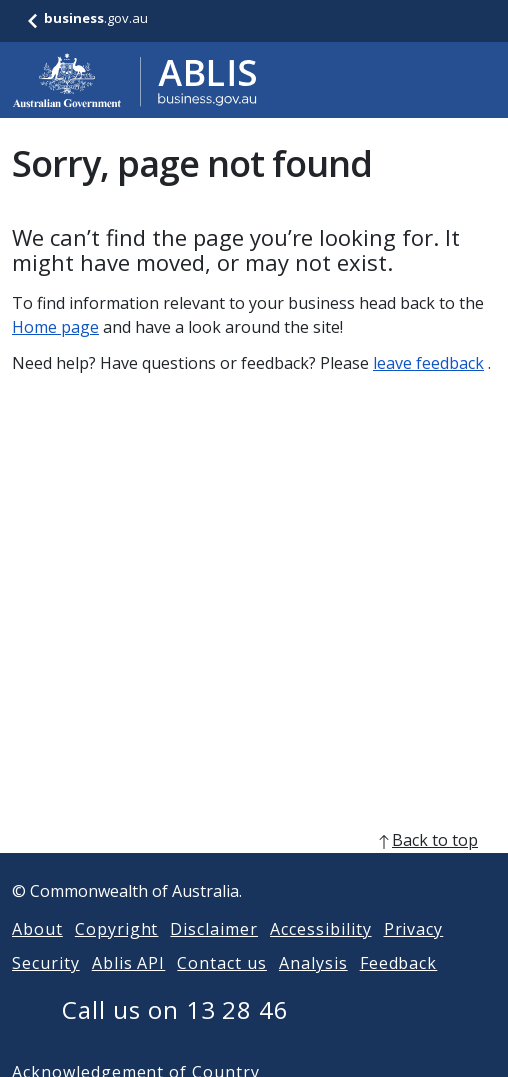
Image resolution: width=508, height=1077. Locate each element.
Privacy (414, 953)
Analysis (313, 987)
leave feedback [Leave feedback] (428, 363)
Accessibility (320, 953)
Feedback (399, 987)
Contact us (222, 987)
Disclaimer (214, 953)
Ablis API (129, 987)
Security (46, 987)
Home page (55, 327)
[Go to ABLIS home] (135, 80)
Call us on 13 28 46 (175, 1033)
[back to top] (254, 864)
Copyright (117, 953)
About (37, 953)
